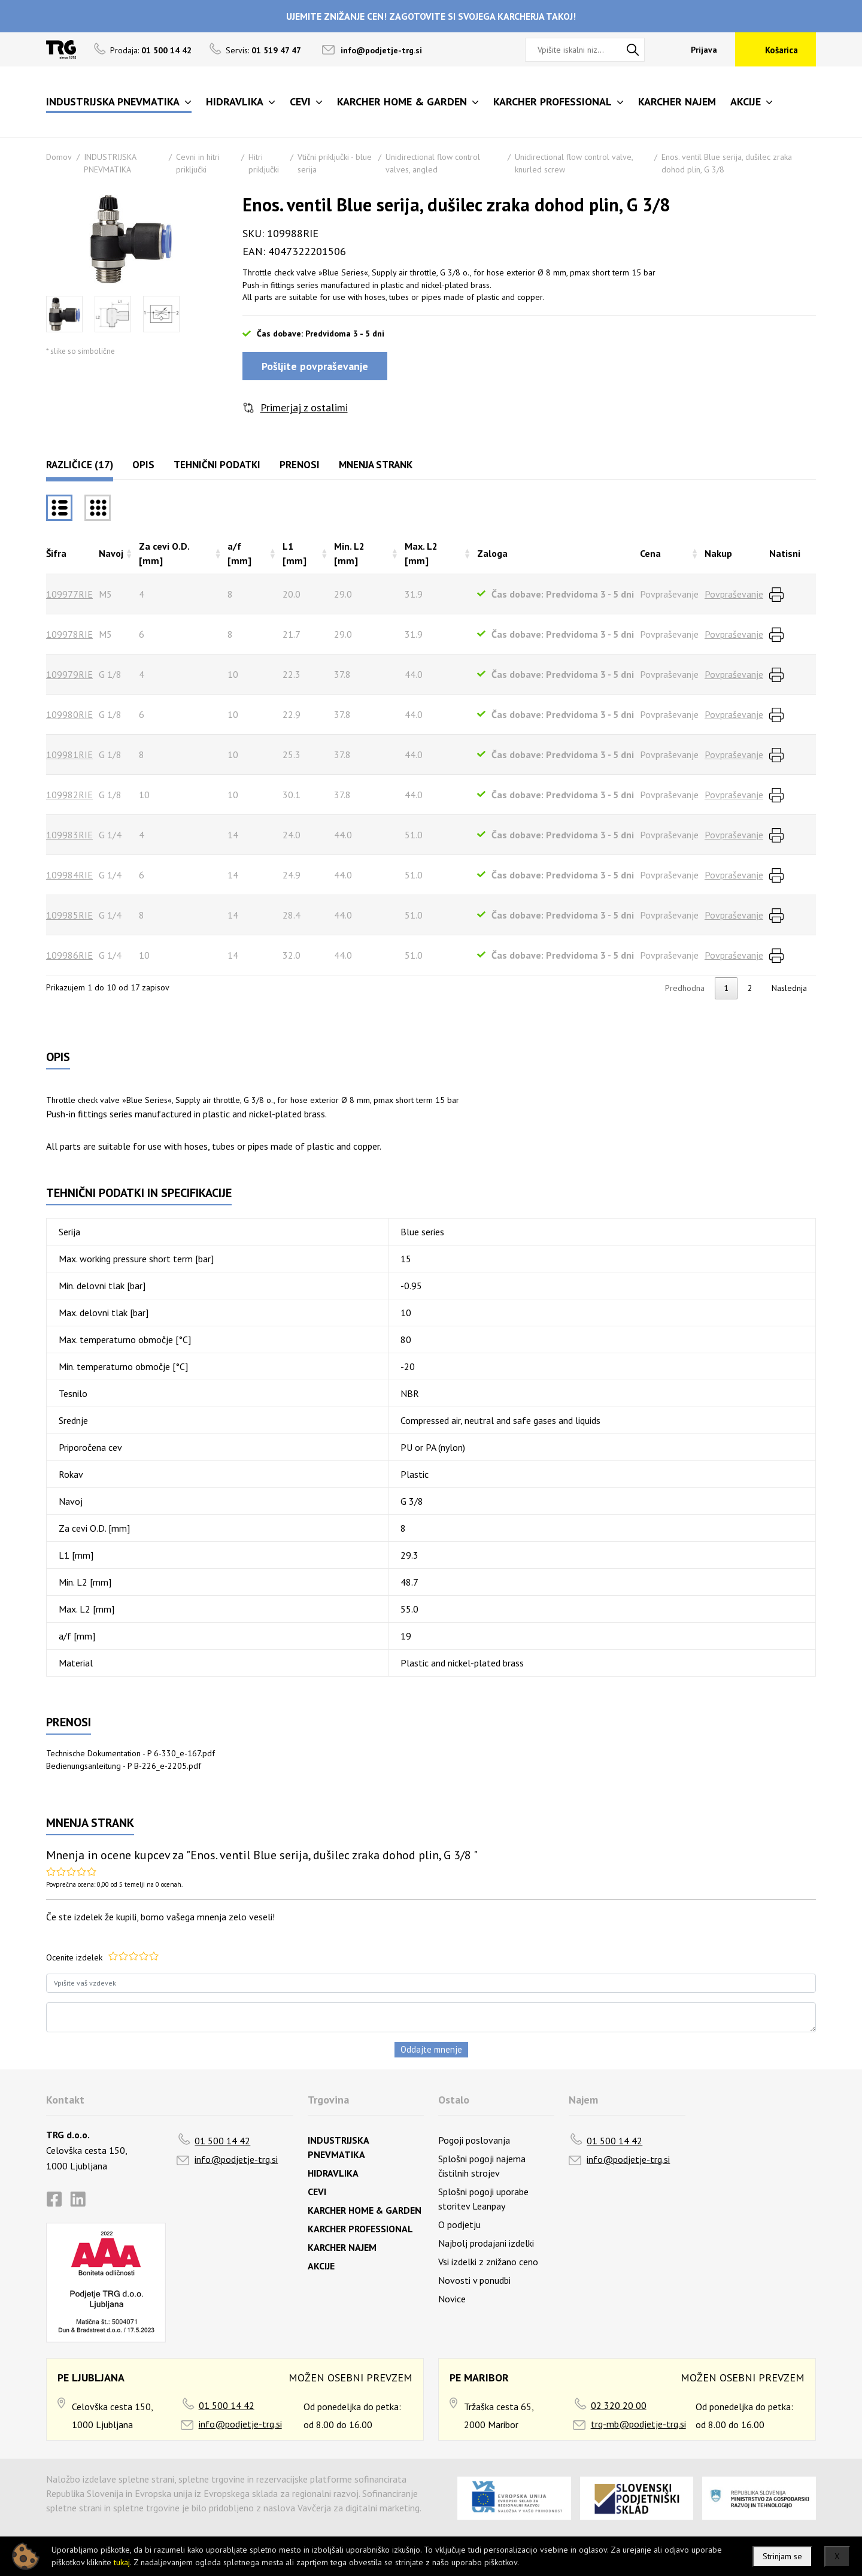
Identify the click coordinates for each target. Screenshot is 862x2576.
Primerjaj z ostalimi (304, 407)
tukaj (122, 2562)
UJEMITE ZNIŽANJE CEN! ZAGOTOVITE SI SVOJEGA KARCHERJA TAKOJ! (431, 16)
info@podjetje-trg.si (381, 50)
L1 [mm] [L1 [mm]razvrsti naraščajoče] (294, 553)
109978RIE (69, 634)
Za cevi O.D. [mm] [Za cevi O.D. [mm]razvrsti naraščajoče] (164, 553)
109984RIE (69, 875)
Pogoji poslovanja (474, 2140)
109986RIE (69, 955)
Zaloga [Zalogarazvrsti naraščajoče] (492, 553)
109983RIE (69, 835)
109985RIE (69, 915)
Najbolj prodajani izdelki (486, 2243)
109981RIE (69, 754)
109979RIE (69, 674)
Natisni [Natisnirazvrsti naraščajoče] (784, 553)
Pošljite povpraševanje (315, 366)
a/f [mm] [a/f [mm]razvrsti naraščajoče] (239, 553)
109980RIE (69, 714)
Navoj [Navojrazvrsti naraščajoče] (111, 553)
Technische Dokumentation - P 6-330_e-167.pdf (130, 1753)
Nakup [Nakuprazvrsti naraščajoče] (718, 553)
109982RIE (69, 795)
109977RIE (69, 594)
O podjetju (459, 2224)
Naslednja (789, 988)
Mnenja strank (375, 464)
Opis (143, 464)
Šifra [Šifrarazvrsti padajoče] (56, 553)
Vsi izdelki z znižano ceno (488, 2262)
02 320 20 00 (618, 2405)
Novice (452, 2299)
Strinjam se (782, 2556)
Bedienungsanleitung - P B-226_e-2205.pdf (123, 1765)
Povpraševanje (734, 594)
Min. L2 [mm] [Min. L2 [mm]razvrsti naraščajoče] (349, 553)
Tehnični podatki (217, 464)
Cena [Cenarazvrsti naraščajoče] (650, 553)
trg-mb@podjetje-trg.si (638, 2424)
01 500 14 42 (222, 2141)
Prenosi (300, 464)
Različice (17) (79, 464)
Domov (59, 156)
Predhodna (685, 988)
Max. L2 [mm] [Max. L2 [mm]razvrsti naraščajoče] (421, 553)
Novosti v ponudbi (474, 2280)
